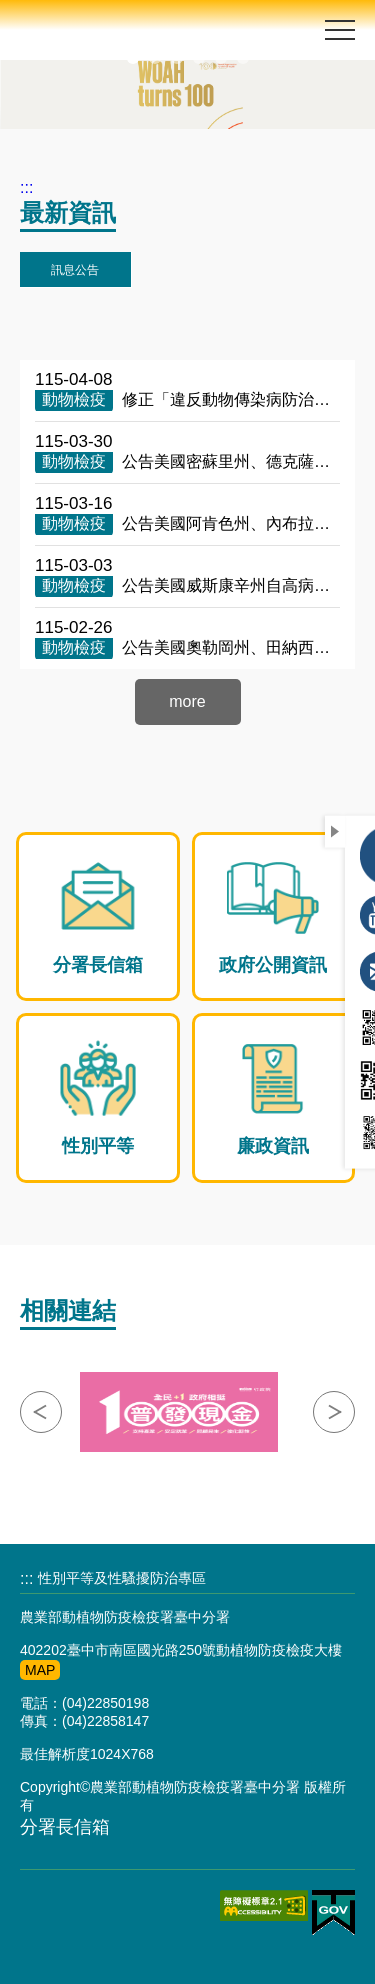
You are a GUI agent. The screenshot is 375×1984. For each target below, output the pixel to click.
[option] (187, 94)
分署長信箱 (65, 1827)
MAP (40, 1670)
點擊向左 (41, 1412)
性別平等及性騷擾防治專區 (122, 1578)
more (187, 701)
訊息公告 (75, 270)
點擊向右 (334, 1412)
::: (26, 187)
